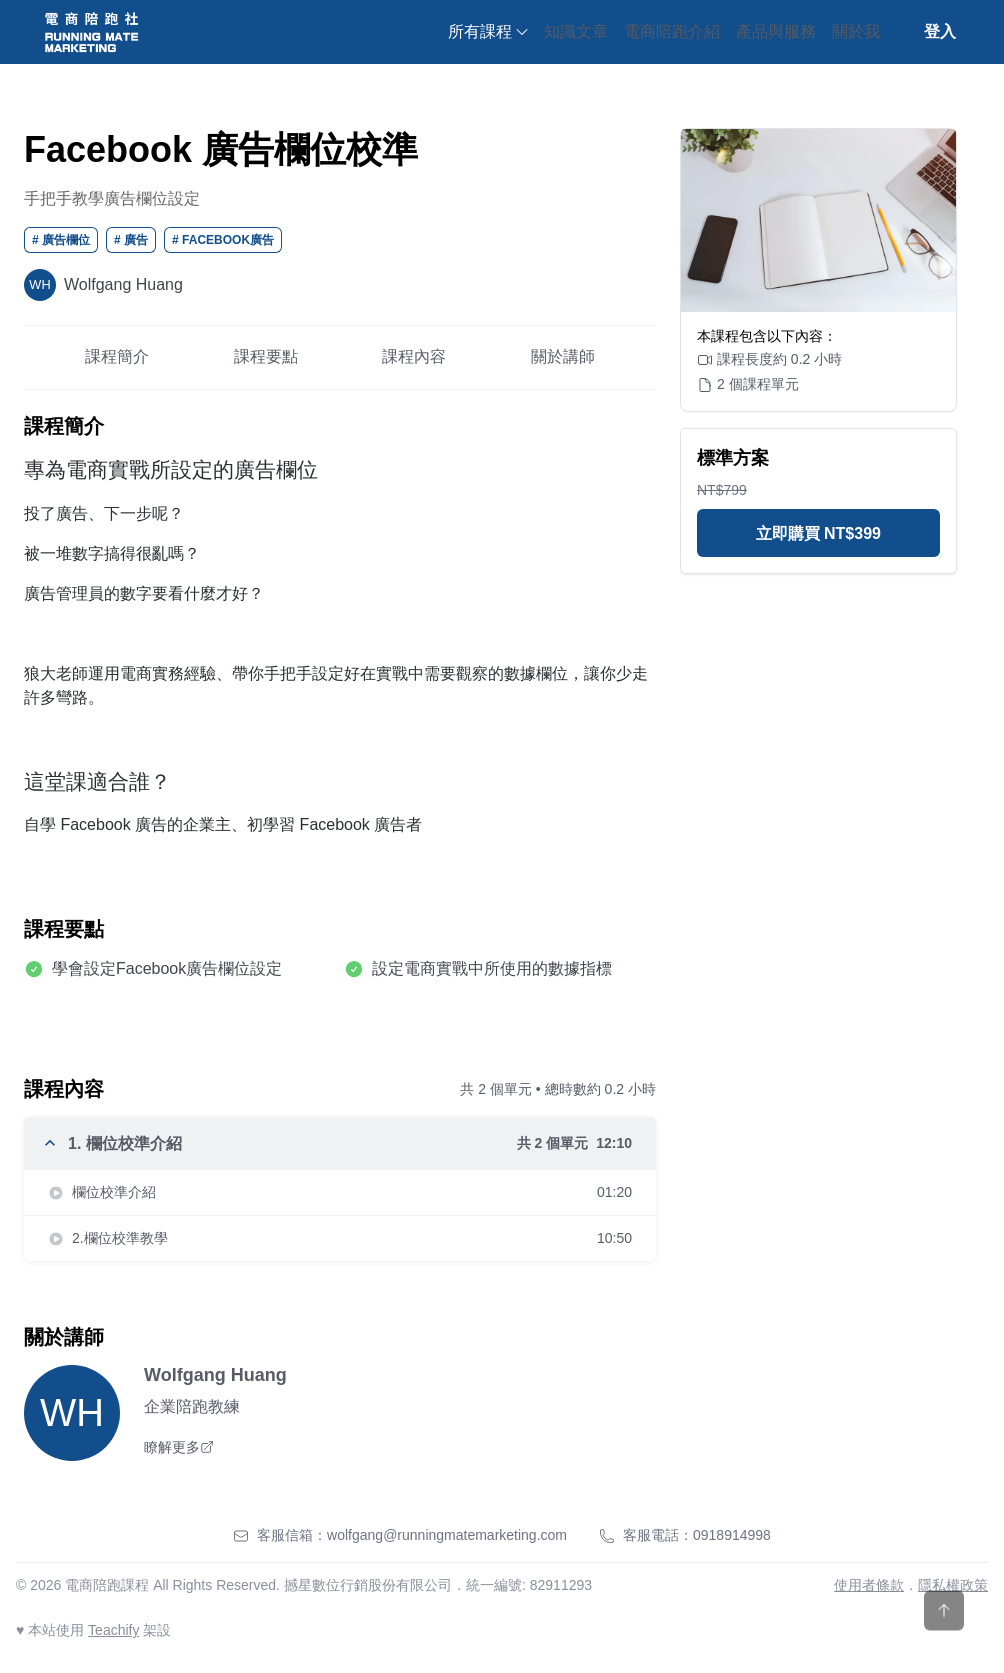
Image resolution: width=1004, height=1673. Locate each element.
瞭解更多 (179, 1447)
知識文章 (576, 31)
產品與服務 (776, 31)
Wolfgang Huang (215, 1375)
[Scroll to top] (944, 1634)
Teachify (113, 1630)
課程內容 (414, 356)
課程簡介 (117, 356)
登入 (940, 31)
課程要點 (266, 356)
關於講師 (563, 356)
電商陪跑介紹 (672, 31)
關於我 (856, 31)
